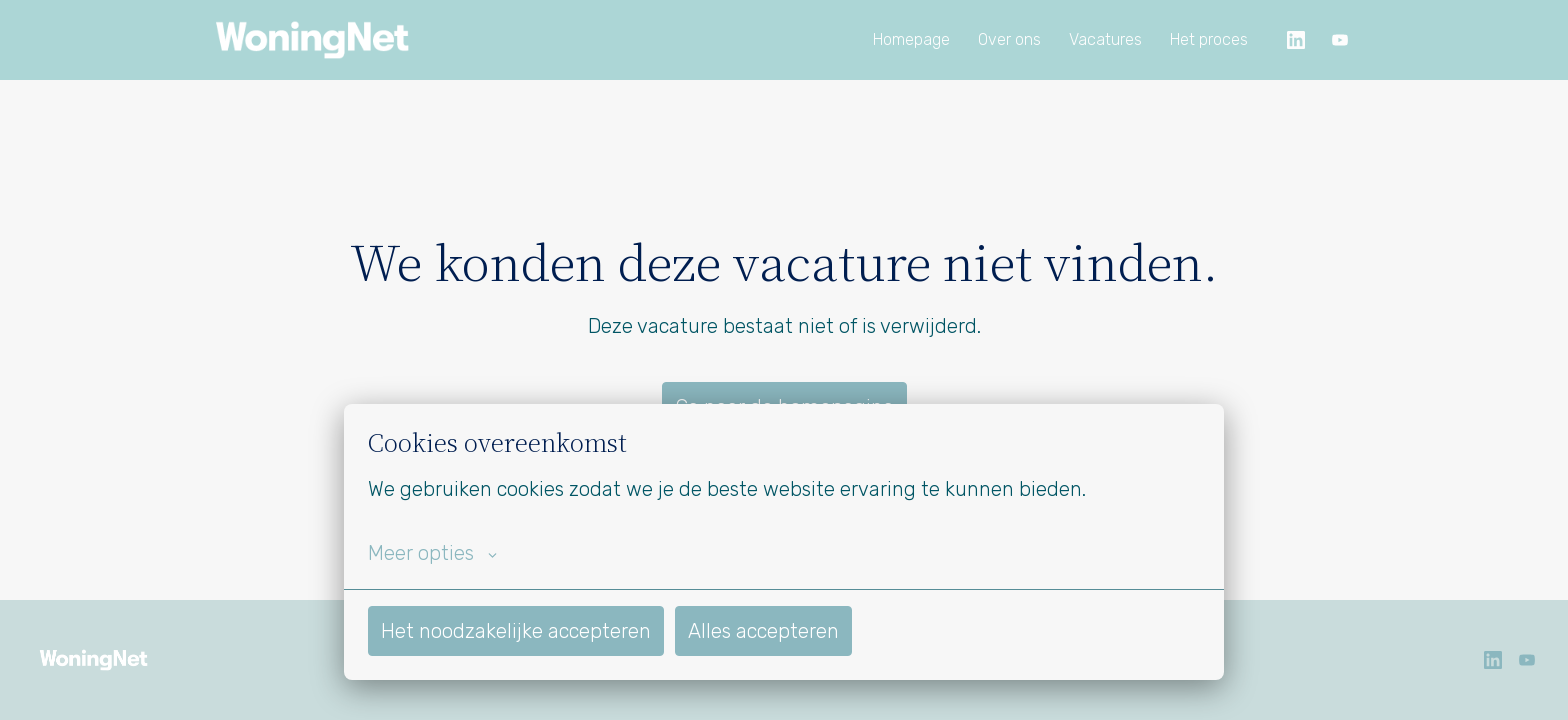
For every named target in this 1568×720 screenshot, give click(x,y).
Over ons (1009, 39)
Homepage (911, 39)
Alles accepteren (763, 631)
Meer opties (432, 553)
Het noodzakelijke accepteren (516, 631)
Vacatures (1105, 39)
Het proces (1209, 39)
